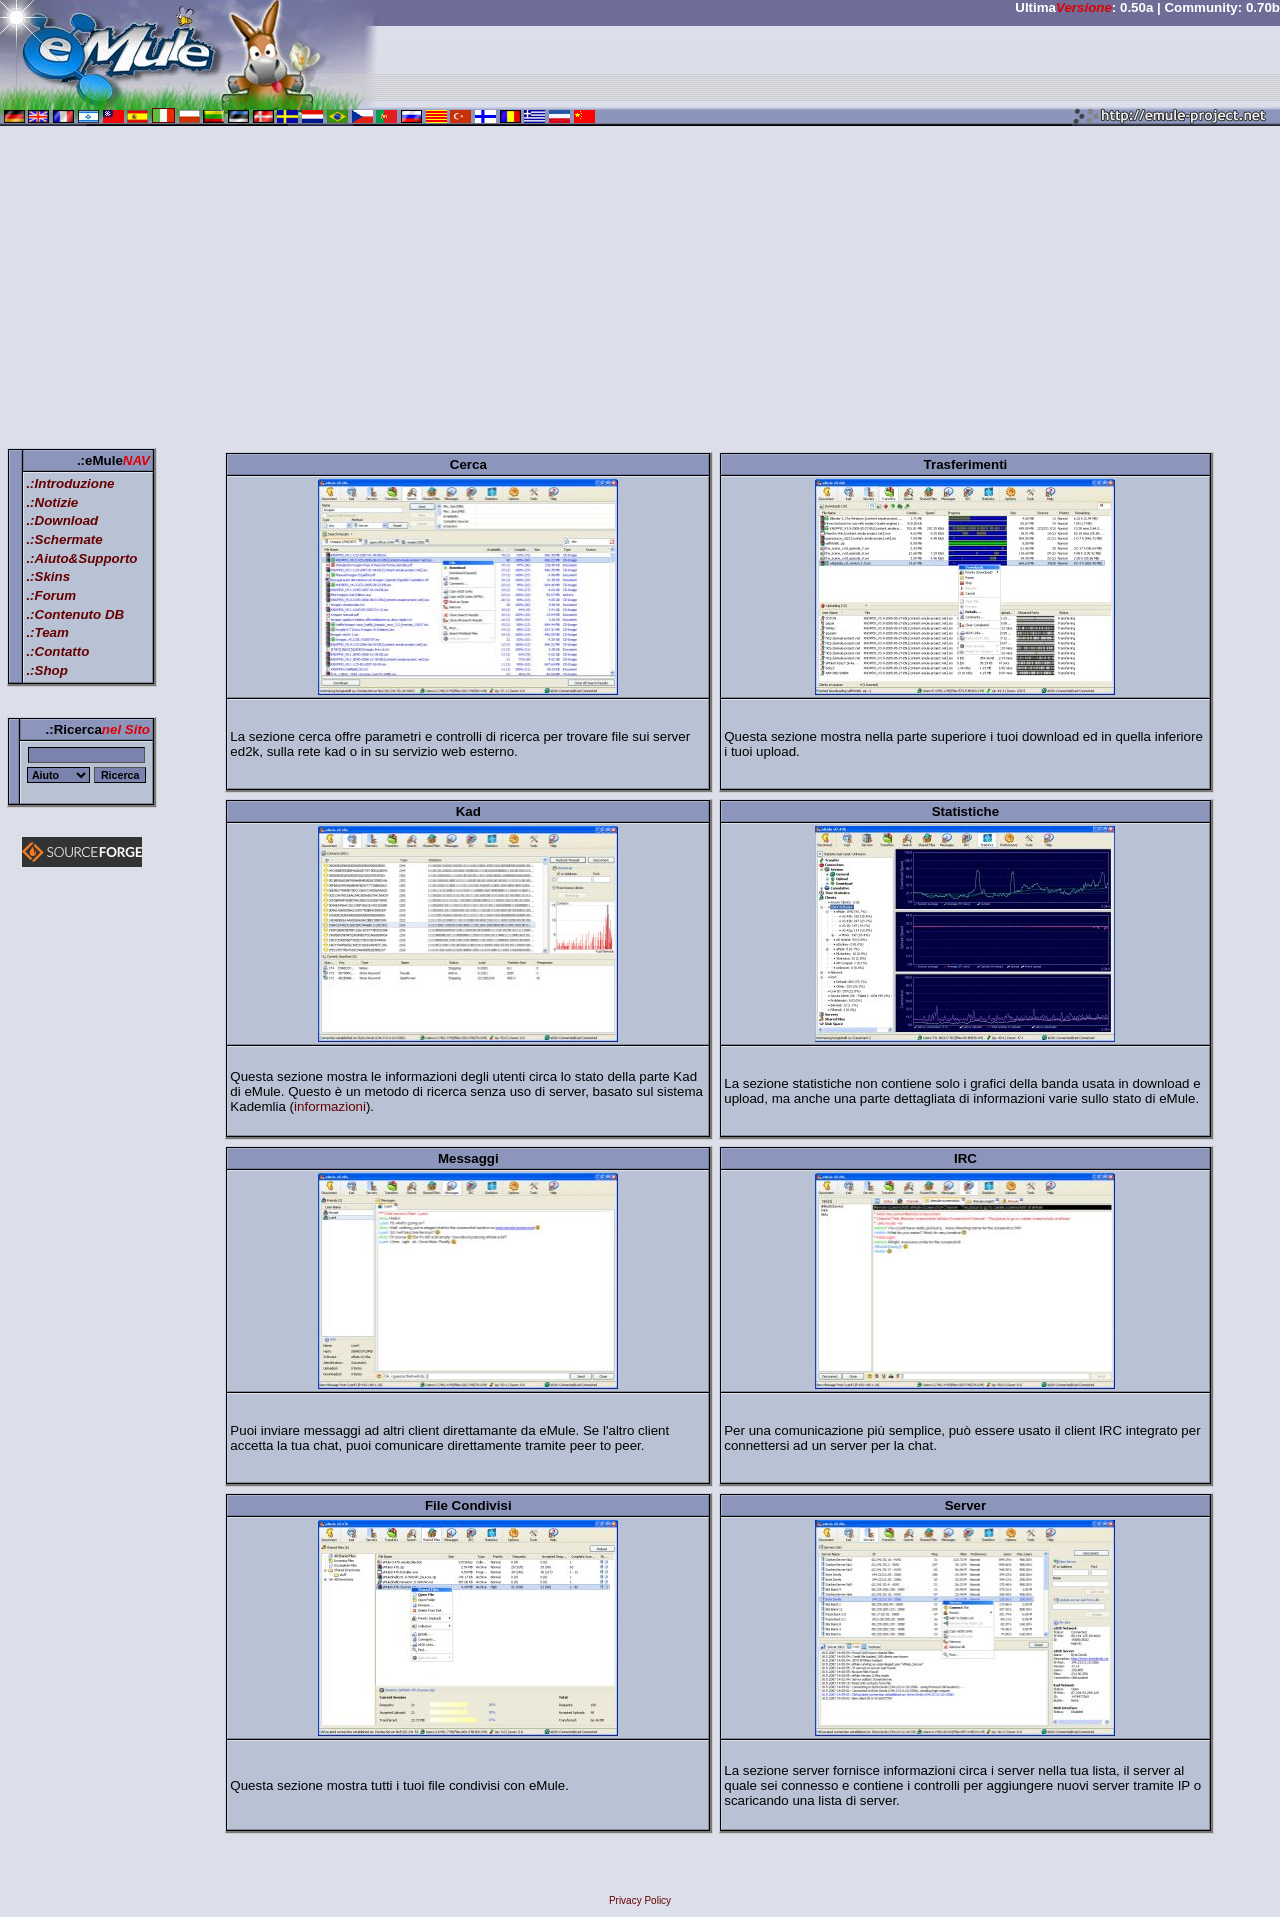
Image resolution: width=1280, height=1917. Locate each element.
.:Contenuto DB (75, 614)
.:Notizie (52, 502)
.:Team (47, 632)
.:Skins (48, 576)
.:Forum (51, 595)
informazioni (330, 1106)
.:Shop (46, 670)
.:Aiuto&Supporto (81, 558)
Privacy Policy (640, 1900)
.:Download (62, 520)
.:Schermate (64, 539)
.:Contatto (57, 651)
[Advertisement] (640, 291)
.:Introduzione (70, 483)
